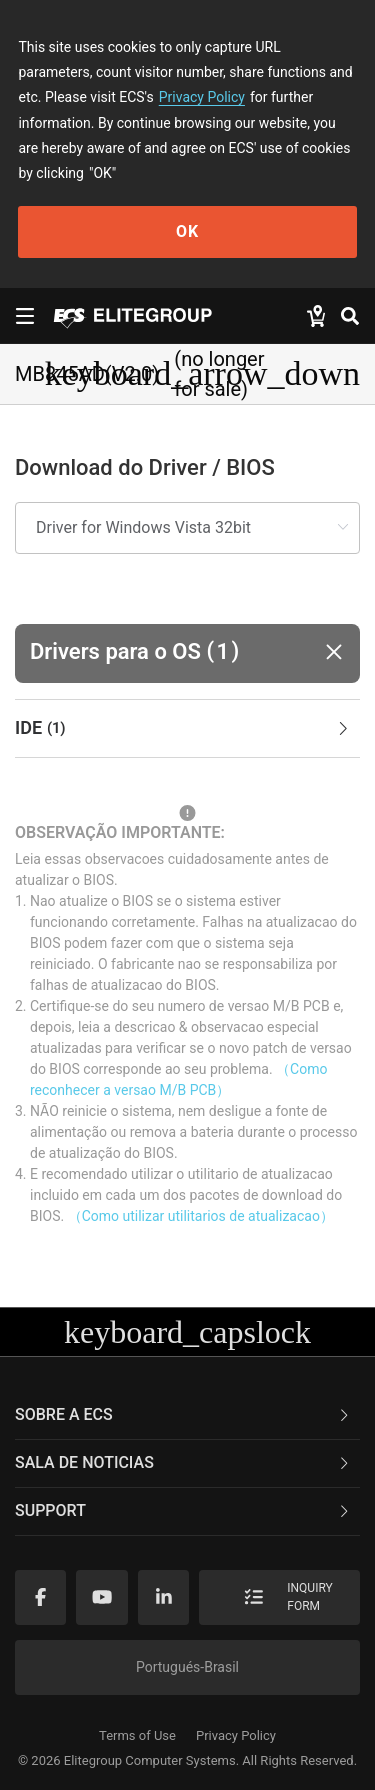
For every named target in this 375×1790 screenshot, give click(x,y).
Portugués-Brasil (187, 1667)
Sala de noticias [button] (183, 1462)
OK (187, 231)
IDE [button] (183, 729)
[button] (187, 653)
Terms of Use (137, 1735)
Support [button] (183, 1510)
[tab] (187, 729)
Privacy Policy (202, 97)
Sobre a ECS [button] (183, 1414)
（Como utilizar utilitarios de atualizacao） (201, 1216)
